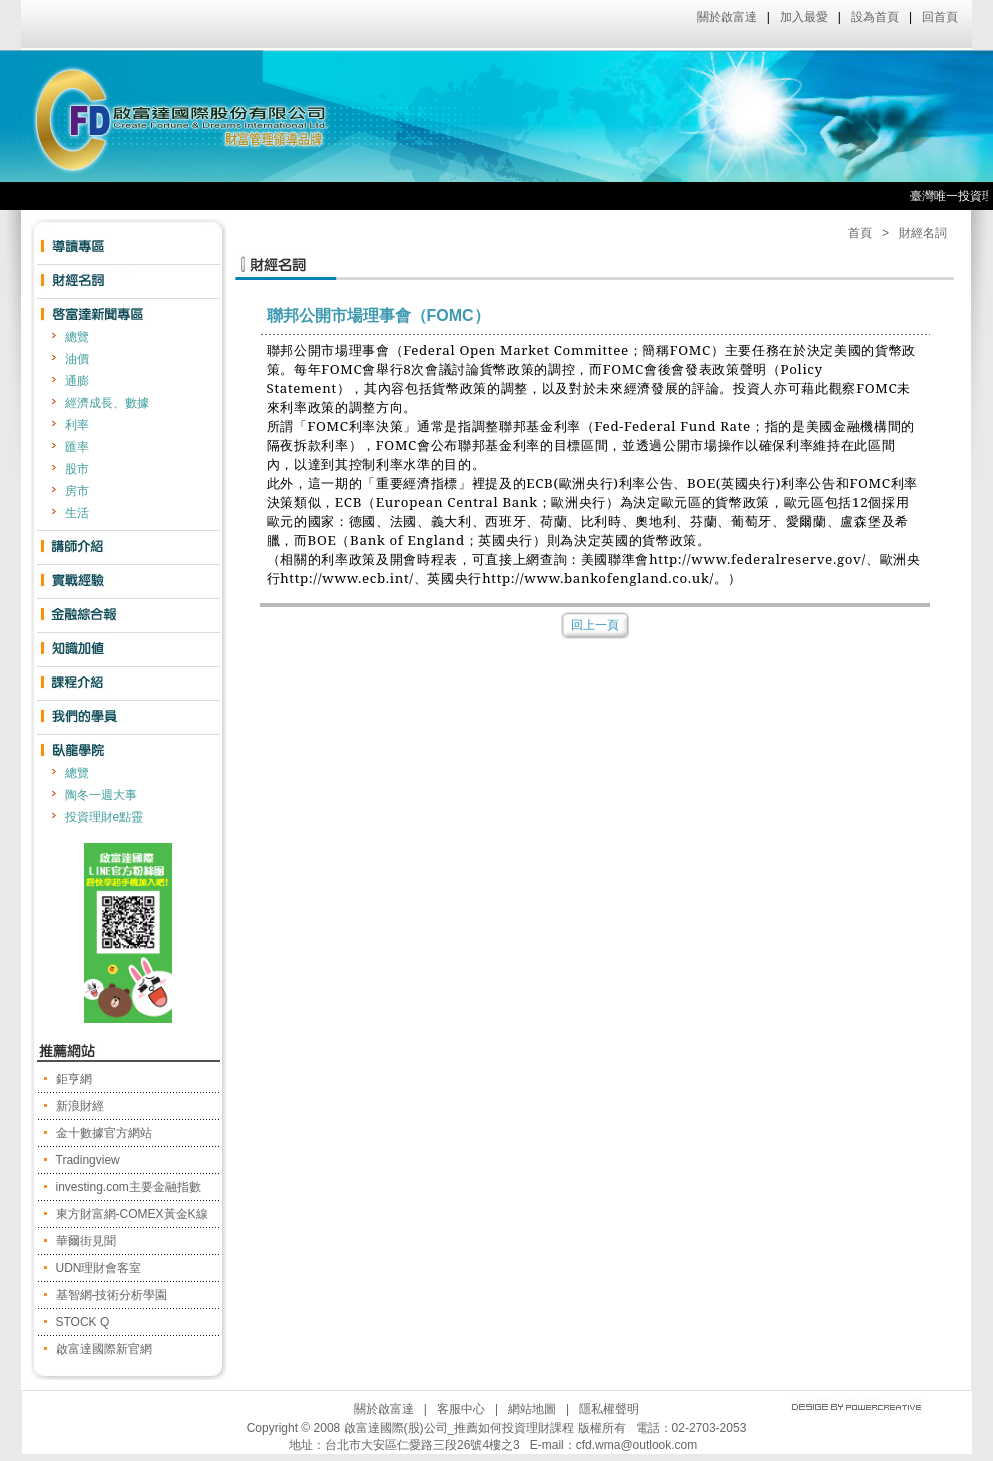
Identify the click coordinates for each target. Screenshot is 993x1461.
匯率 (77, 447)
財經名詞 (923, 233)
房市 (77, 491)
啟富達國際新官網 (104, 1349)
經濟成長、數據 (107, 403)
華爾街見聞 (86, 1241)
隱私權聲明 (609, 1409)
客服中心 (461, 1409)
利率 (77, 425)
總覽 (77, 337)
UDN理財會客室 (99, 1268)
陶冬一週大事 (101, 795)
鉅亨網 (74, 1079)
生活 (77, 513)
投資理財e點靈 (104, 817)
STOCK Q (83, 1322)
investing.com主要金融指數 (128, 1187)
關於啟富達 (727, 17)
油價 (77, 359)
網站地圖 (532, 1409)
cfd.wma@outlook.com (637, 1445)
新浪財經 (80, 1106)
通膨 (77, 381)
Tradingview (88, 1160)
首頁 (860, 233)
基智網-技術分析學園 (112, 1295)
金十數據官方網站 (104, 1133)
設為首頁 (875, 17)
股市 (77, 469)
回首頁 (940, 17)
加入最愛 (804, 17)
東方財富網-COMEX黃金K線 (132, 1214)
